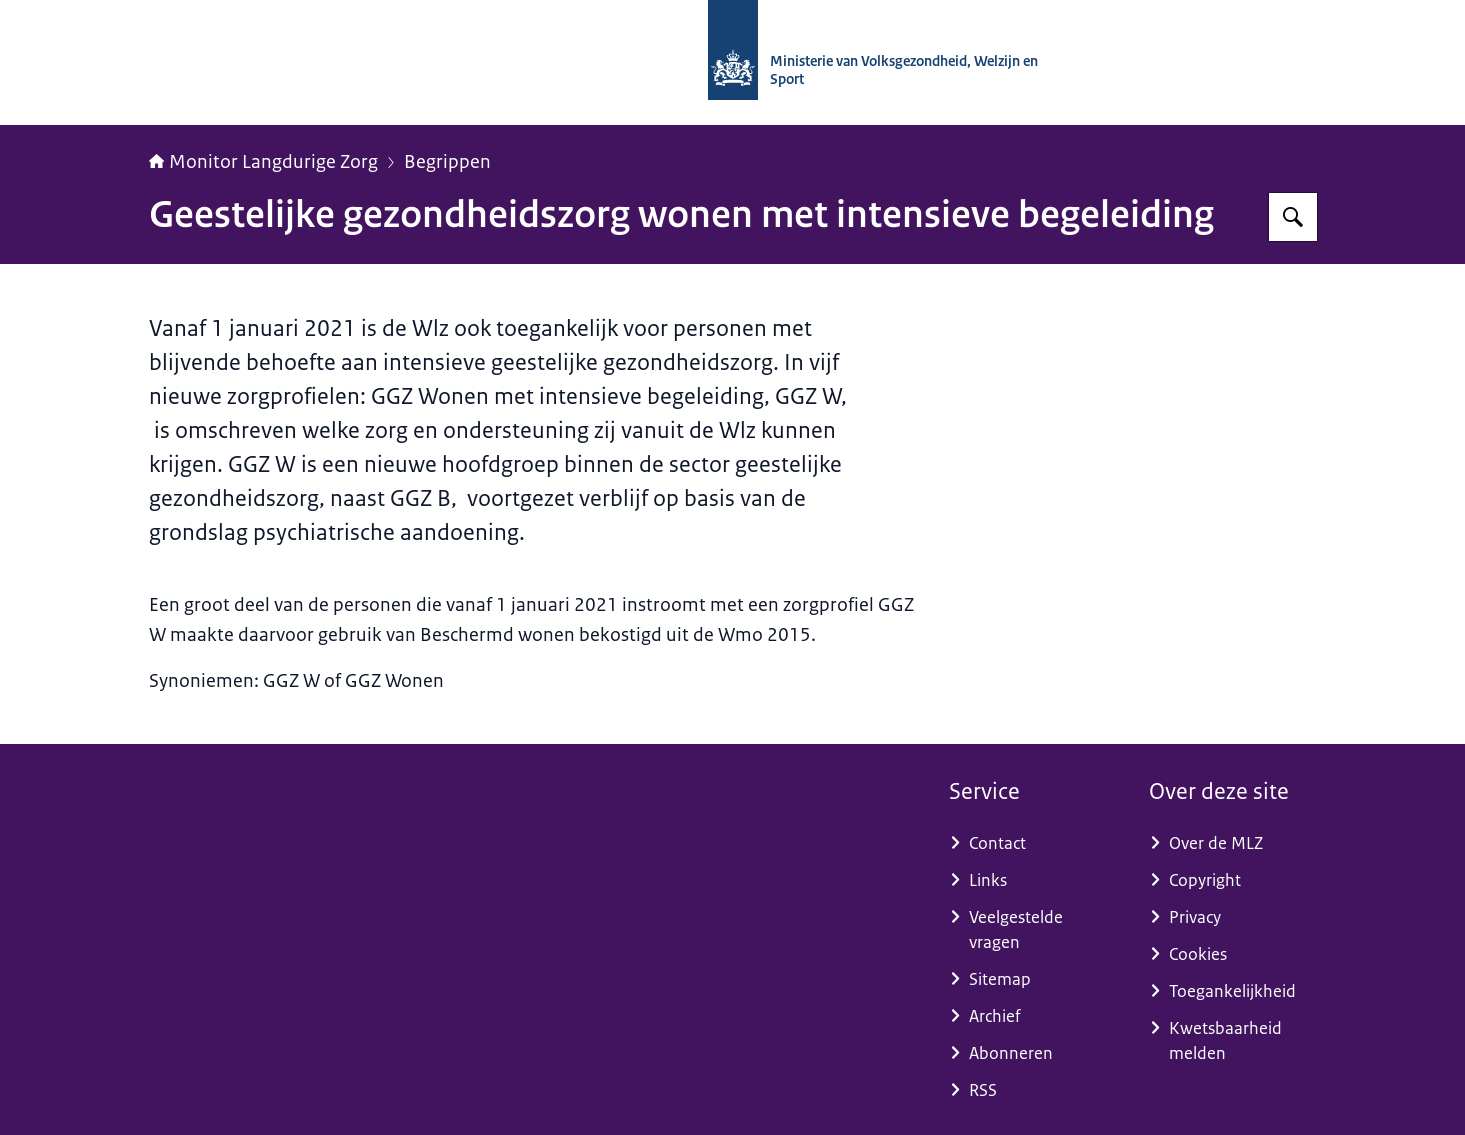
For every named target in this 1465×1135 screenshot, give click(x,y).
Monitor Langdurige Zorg (263, 162)
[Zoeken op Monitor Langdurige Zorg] (1293, 217)
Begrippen (447, 162)
